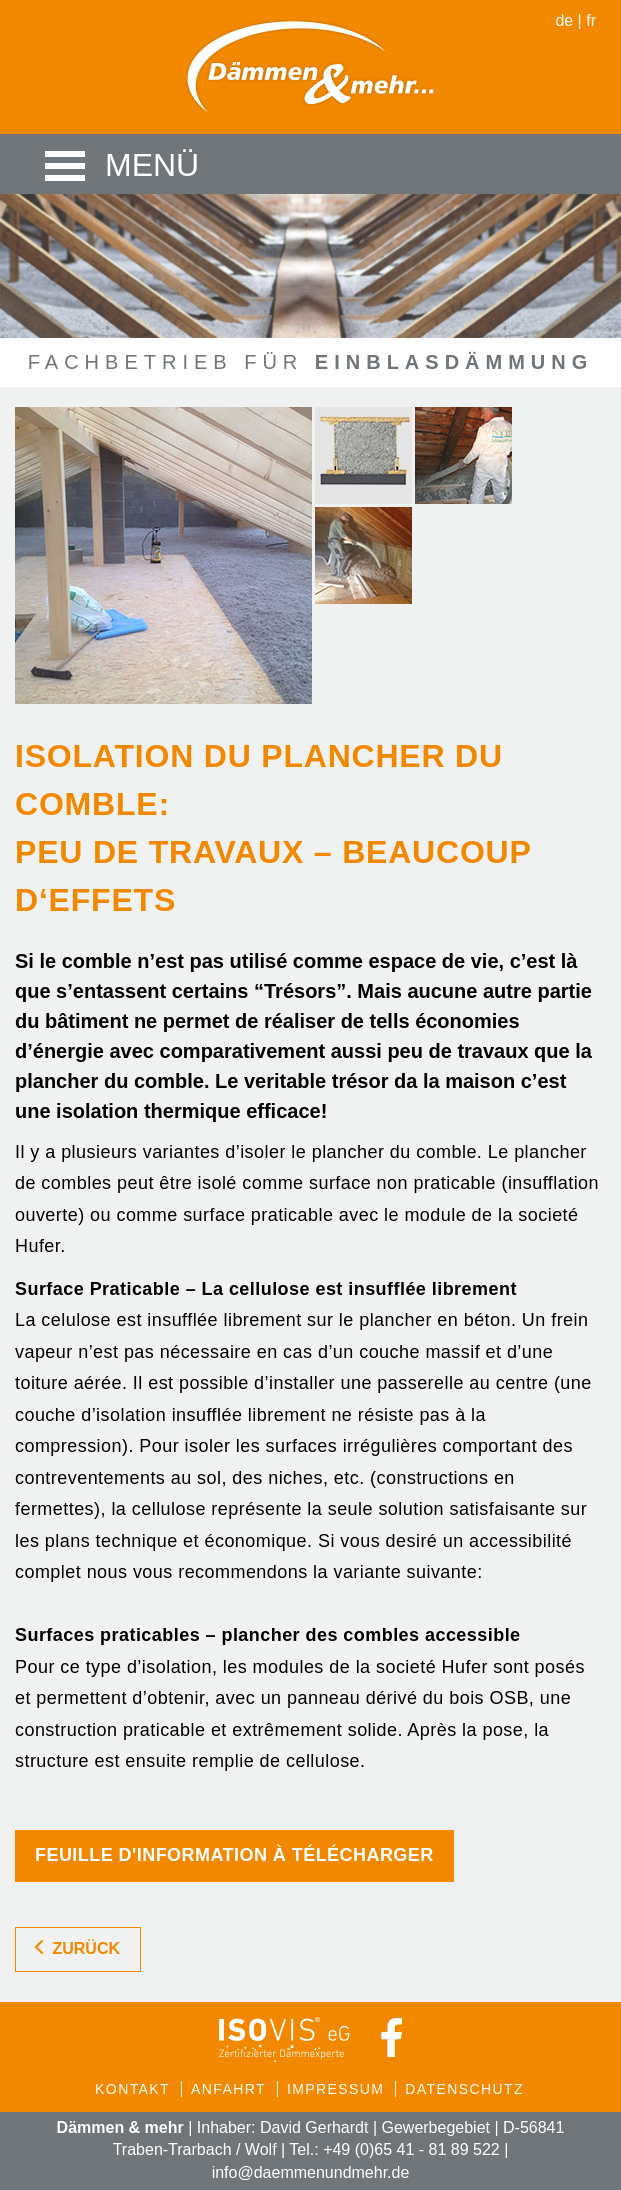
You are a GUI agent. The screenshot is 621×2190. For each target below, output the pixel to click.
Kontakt (132, 2089)
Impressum (335, 2089)
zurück (76, 1948)
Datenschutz (464, 2089)
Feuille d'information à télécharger (234, 1855)
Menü (75, 164)
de (564, 20)
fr (591, 20)
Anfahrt (228, 2089)
